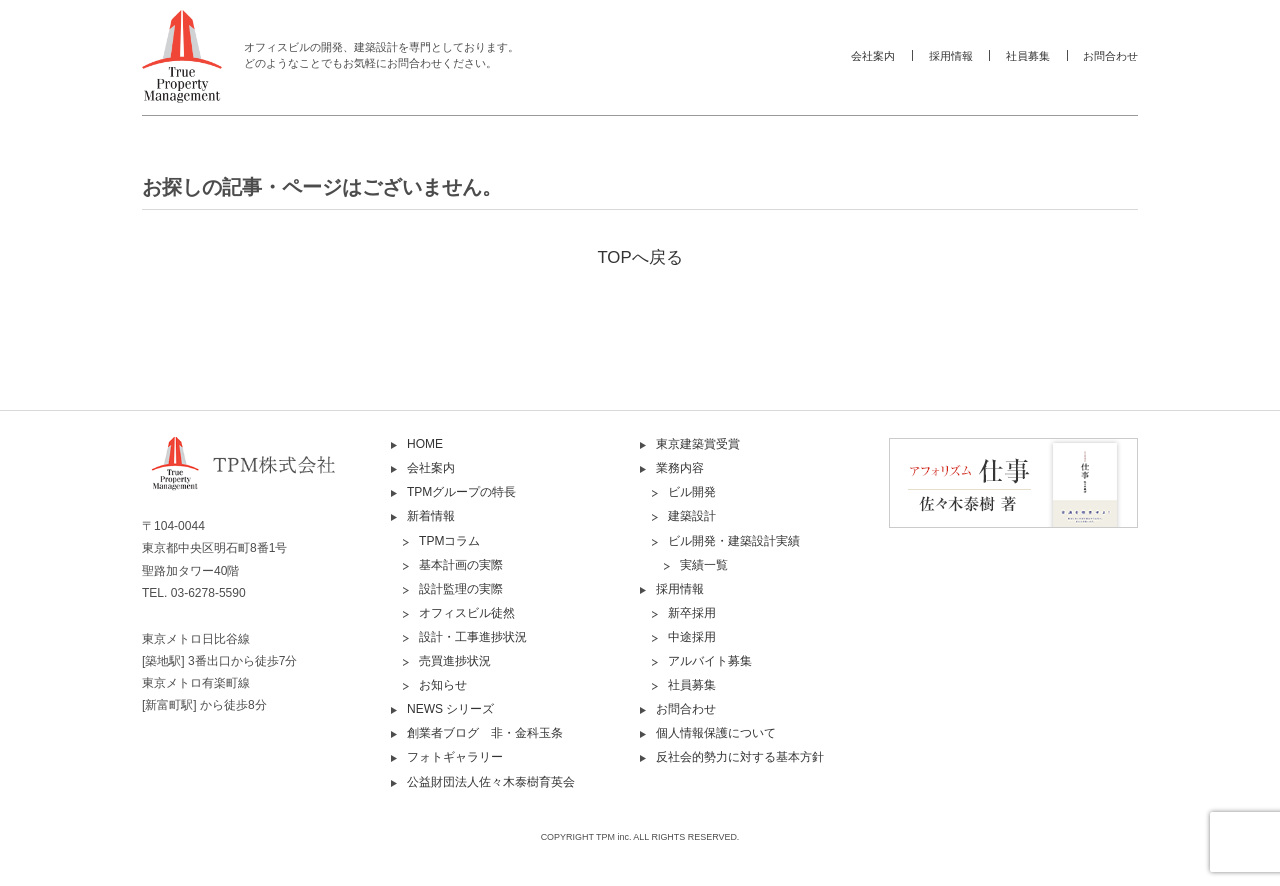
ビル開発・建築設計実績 (734, 541)
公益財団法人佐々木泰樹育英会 (491, 782)
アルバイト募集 (710, 661)
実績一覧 (704, 565)
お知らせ (443, 685)
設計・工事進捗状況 (473, 637)
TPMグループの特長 (461, 492)
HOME (425, 444)
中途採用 (692, 637)
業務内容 (680, 468)
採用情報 (951, 56)
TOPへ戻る (639, 257)
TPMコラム (449, 541)
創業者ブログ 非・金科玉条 (485, 733)
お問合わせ (1110, 56)
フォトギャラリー (455, 757)
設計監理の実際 (461, 589)
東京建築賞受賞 (698, 444)
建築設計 (692, 516)
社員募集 (1028, 56)
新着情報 (431, 516)
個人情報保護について (716, 733)
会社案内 (873, 56)
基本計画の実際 (461, 565)
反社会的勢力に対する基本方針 (740, 757)
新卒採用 (692, 613)
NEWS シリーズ (450, 709)
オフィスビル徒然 (467, 613)
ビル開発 (692, 492)
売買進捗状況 (455, 661)
